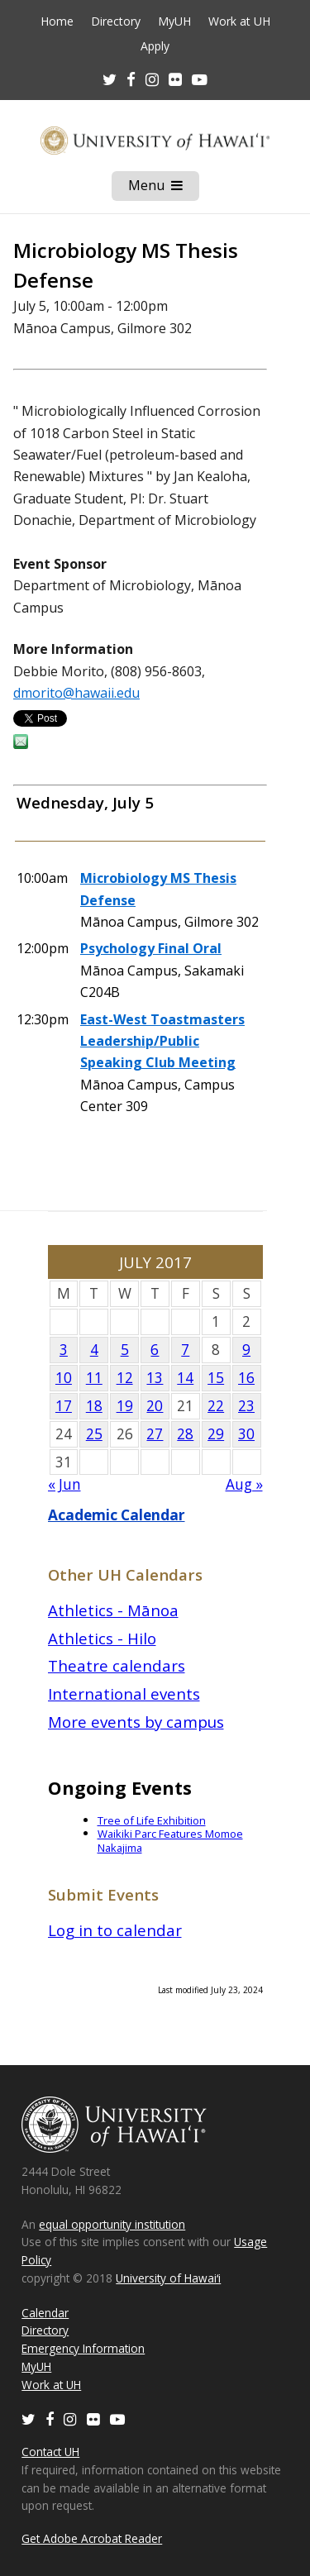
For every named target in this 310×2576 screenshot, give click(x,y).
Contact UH (50, 2451)
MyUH (174, 21)
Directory (116, 21)
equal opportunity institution (112, 2224)
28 (185, 1433)
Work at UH (239, 21)
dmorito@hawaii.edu (76, 693)
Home (57, 21)
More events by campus (136, 1721)
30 (246, 1433)
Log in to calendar (115, 1930)
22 (215, 1405)
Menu (163, 188)
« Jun (64, 1484)
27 (154, 1433)
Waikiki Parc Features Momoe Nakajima (170, 1840)
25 (94, 1433)
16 (246, 1377)
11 (94, 1377)
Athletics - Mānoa (113, 1610)
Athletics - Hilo (102, 1638)
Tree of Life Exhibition (152, 1820)
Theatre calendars (116, 1665)
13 (154, 1377)
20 (154, 1405)
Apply (155, 46)
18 (94, 1405)
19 (125, 1405)
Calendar (45, 2313)
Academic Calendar (116, 1514)
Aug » (244, 1484)
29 (215, 1433)
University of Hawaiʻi (168, 2278)
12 (125, 1377)
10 (63, 1377)
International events (124, 1693)
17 (63, 1405)
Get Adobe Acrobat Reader (91, 2538)
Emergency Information (83, 2348)
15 (215, 1377)
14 (185, 1377)
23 (246, 1405)
